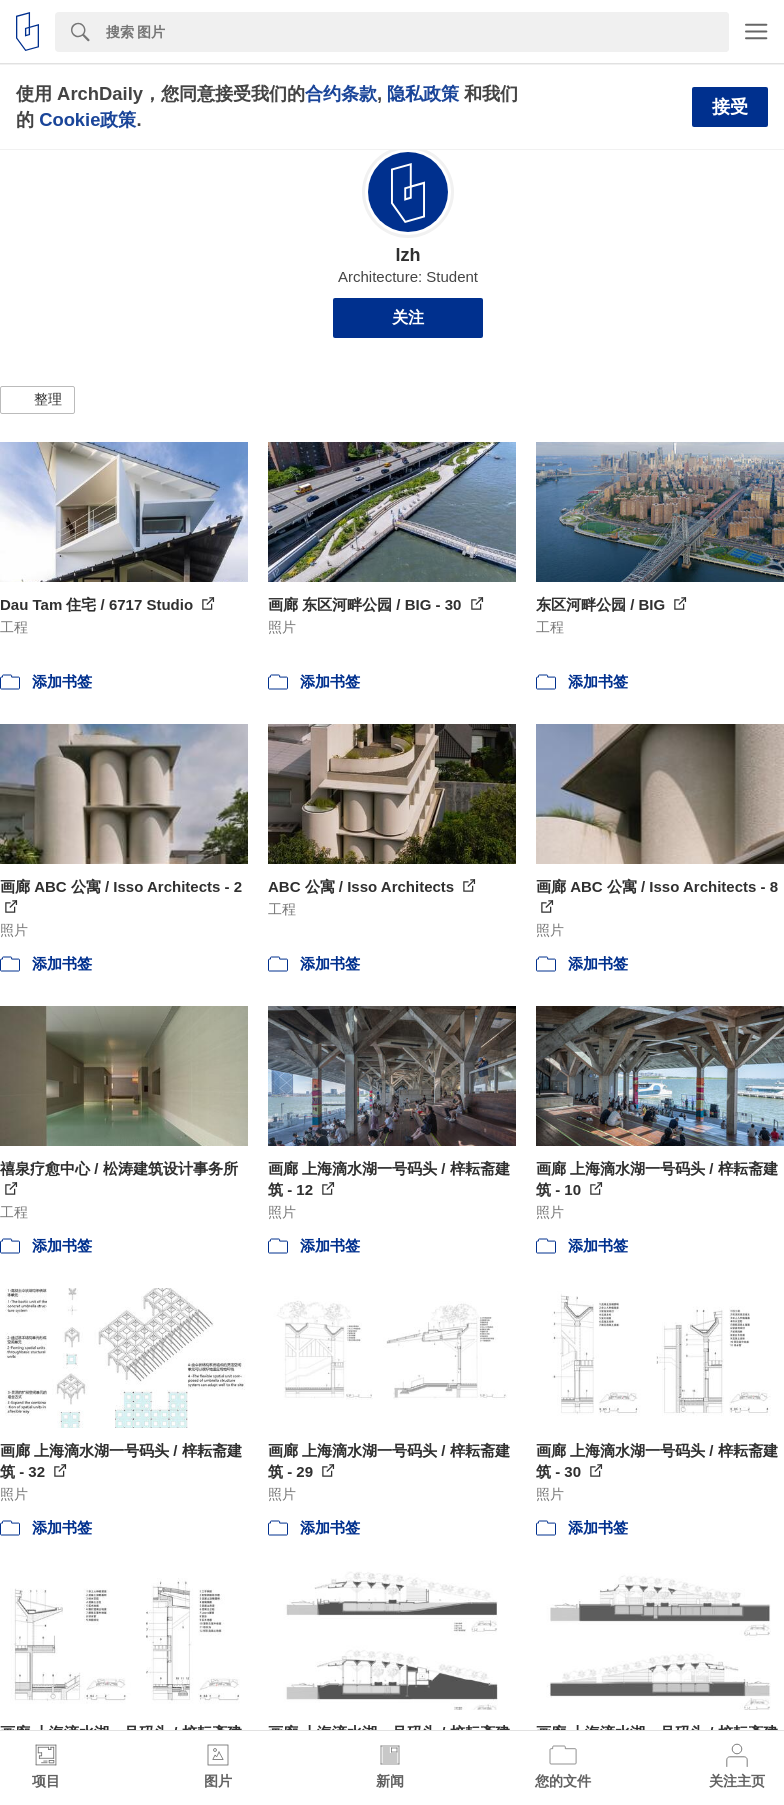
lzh (407, 255)
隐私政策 (423, 93)
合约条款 (341, 93)
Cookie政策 (87, 119)
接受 (730, 107)
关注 (408, 317)
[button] (37, 400)
